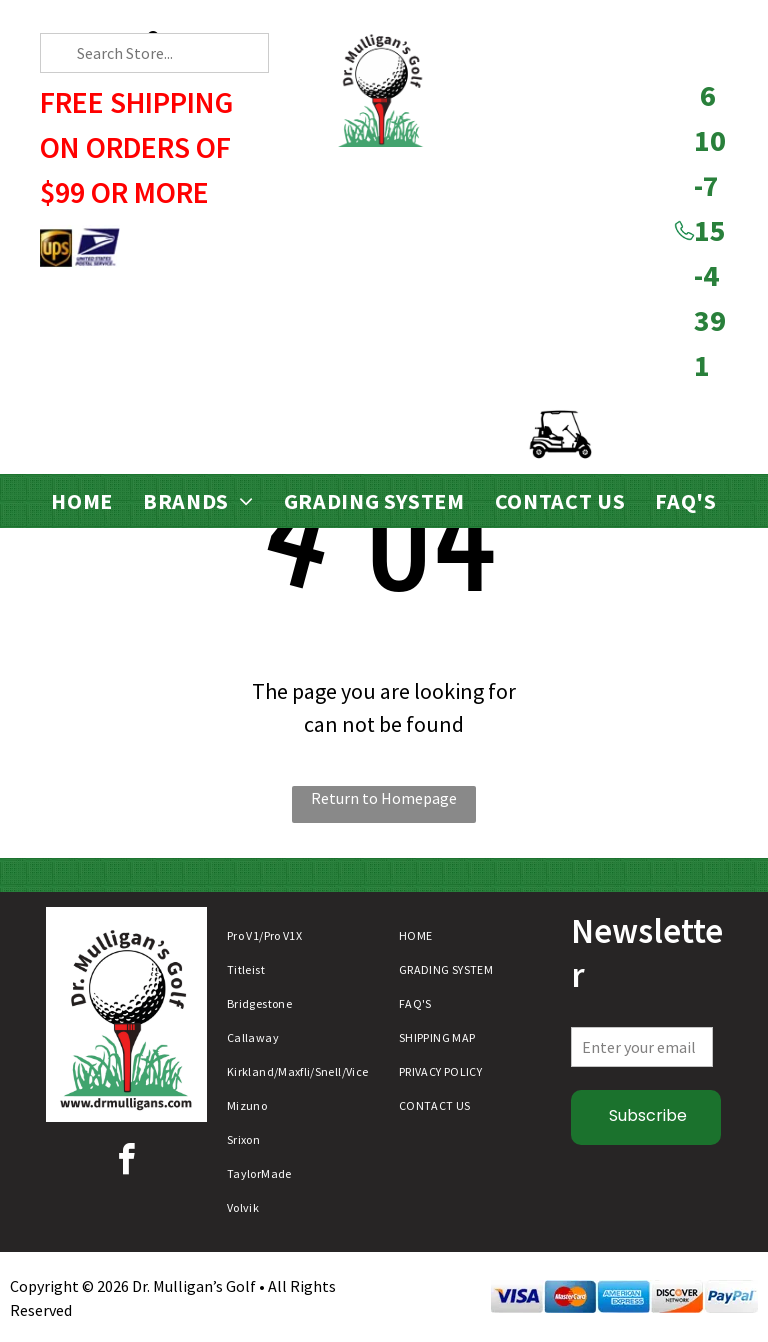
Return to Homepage (384, 798)
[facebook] (126, 1162)
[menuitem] (82, 501)
